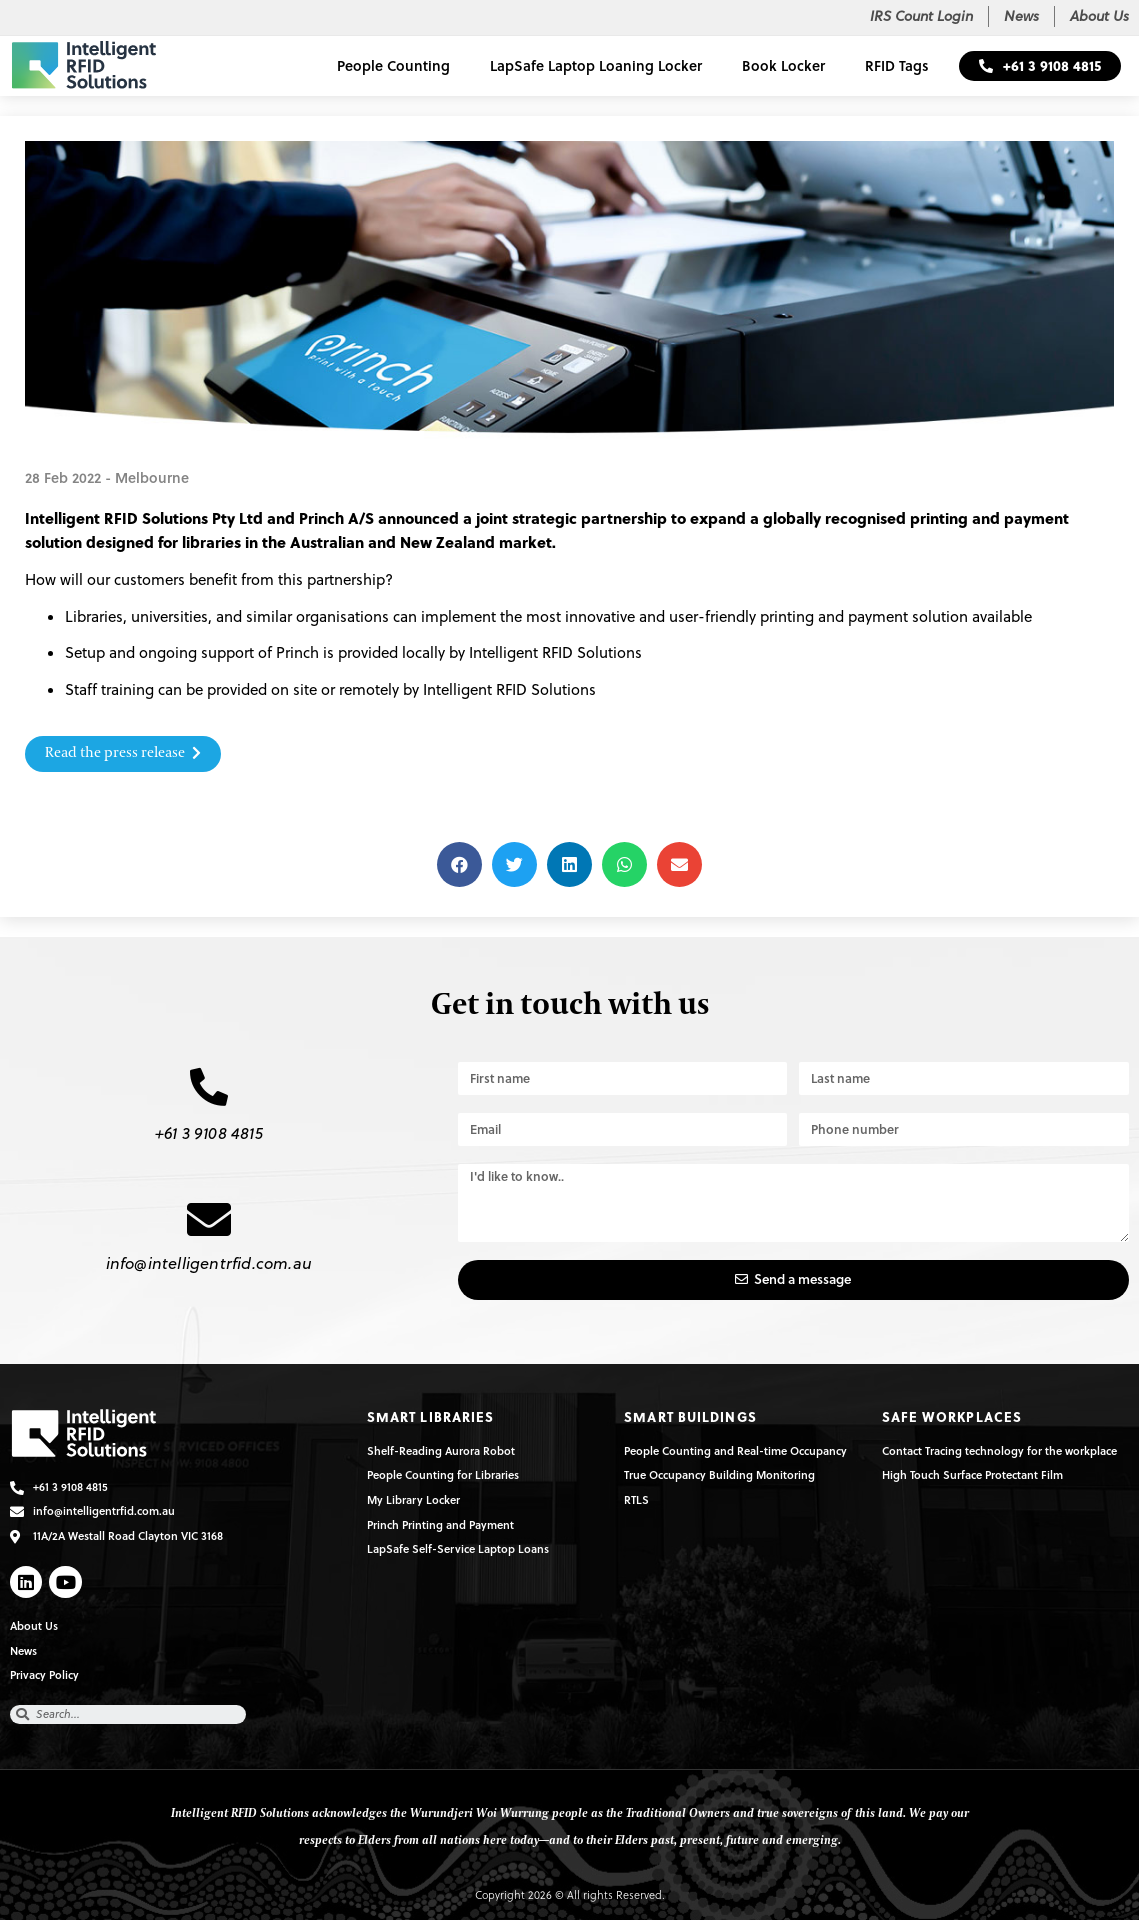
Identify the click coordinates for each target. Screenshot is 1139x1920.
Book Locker (783, 65)
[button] (1040, 66)
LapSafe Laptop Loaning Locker (596, 65)
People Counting (393, 65)
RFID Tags (897, 65)
